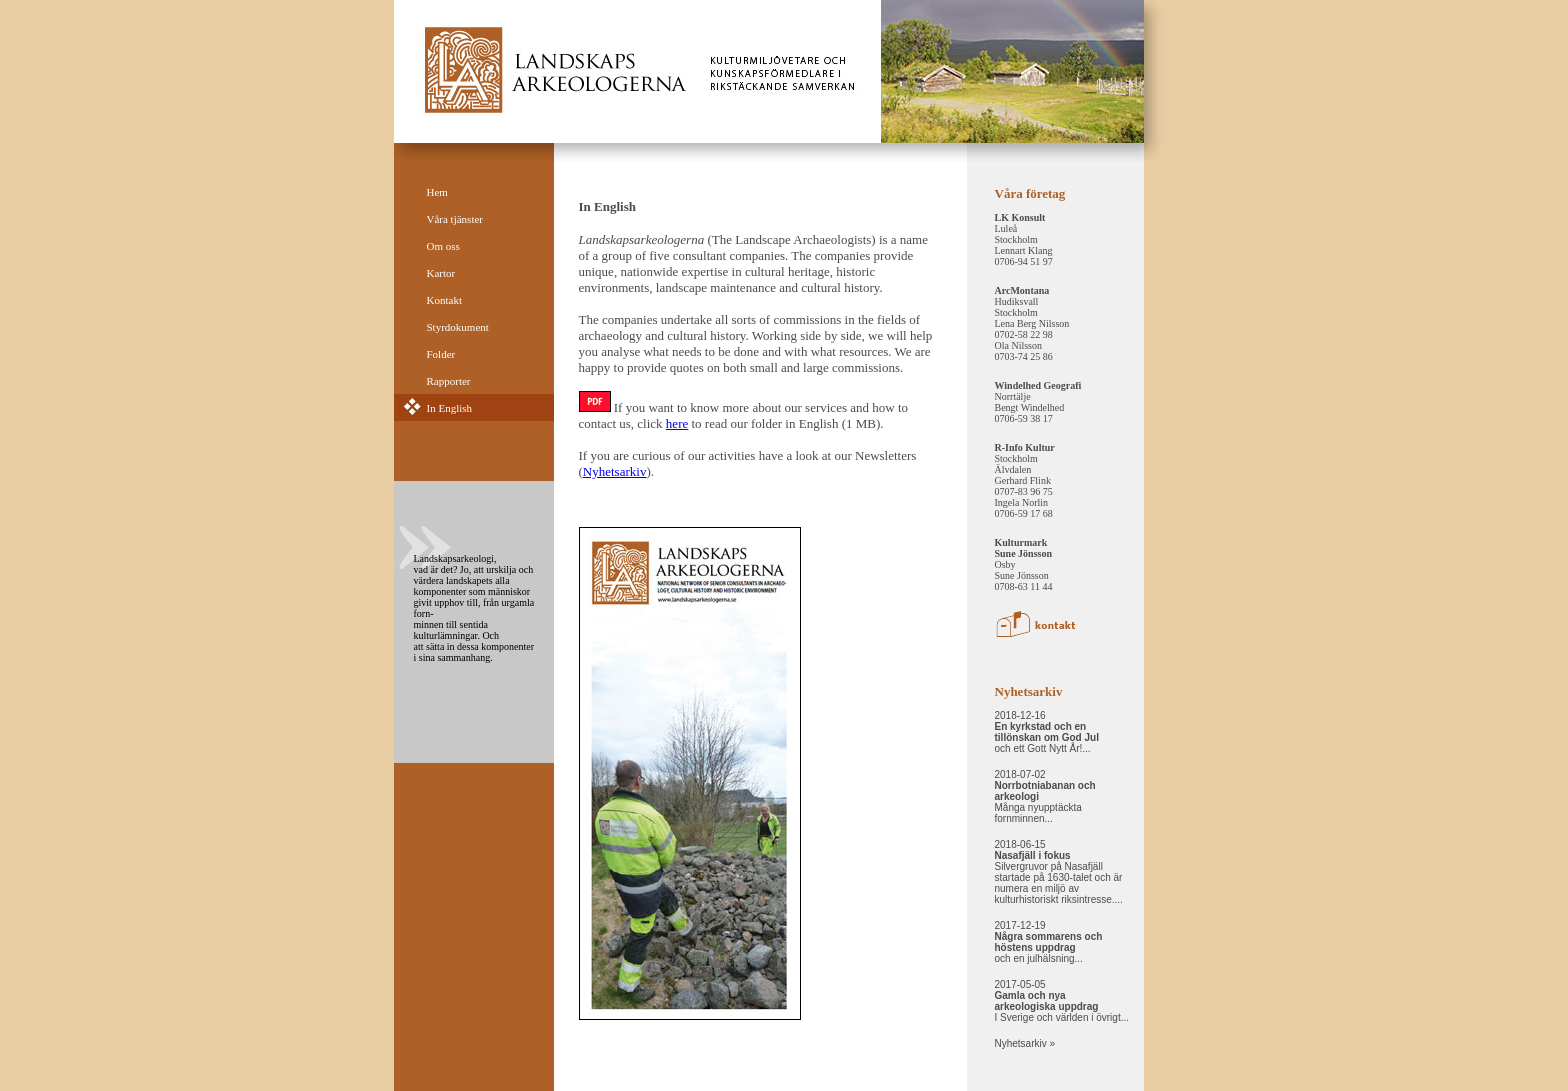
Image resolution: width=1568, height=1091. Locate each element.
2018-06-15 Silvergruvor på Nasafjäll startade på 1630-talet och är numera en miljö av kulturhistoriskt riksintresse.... (1059, 872)
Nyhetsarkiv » (1025, 1043)
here (677, 423)
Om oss (443, 246)
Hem (437, 192)
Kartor (441, 273)
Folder (441, 354)
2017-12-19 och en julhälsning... (1049, 942)
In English (450, 408)
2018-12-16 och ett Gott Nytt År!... (1047, 732)
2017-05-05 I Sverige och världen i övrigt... (1062, 1001)
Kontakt (444, 300)
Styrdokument (458, 327)
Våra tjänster (455, 219)
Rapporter (449, 381)
